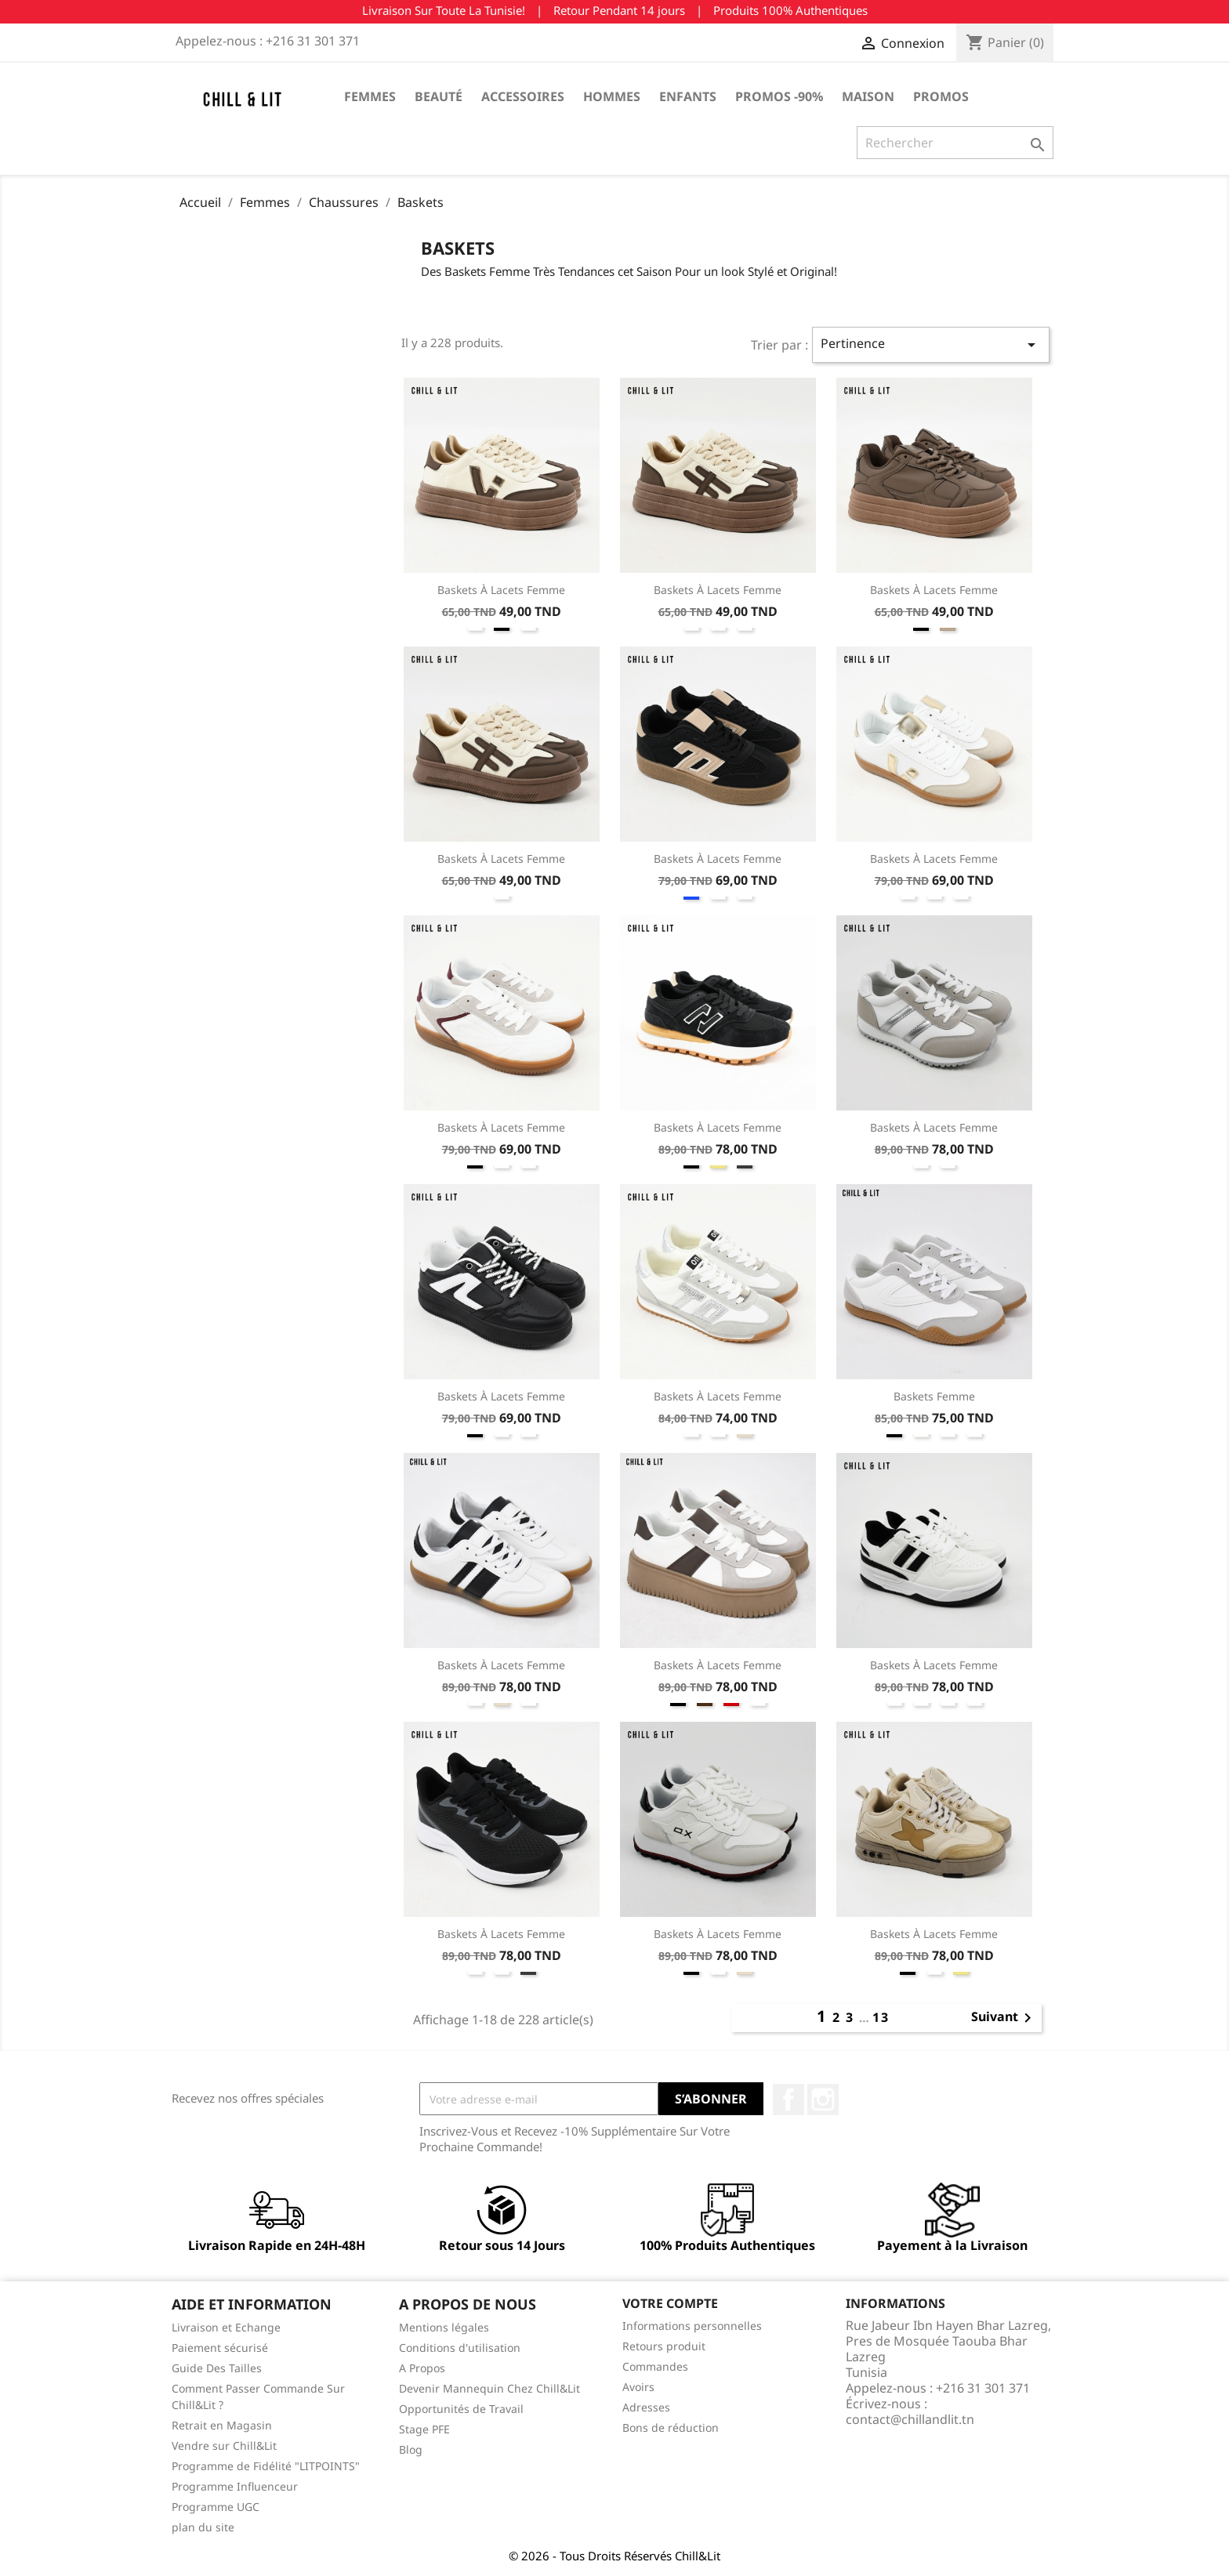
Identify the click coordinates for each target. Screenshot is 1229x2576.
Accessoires (522, 96)
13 (881, 2017)
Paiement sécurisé (220, 2347)
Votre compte (670, 2303)
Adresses (646, 2407)
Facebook (788, 2099)
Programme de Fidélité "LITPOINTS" (266, 2465)
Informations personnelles (692, 2325)
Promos (941, 96)
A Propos (422, 2367)
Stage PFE (424, 2429)
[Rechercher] (955, 142)
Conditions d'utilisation (459, 2347)
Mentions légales (444, 2327)
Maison (868, 96)
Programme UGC (215, 2506)
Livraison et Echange (226, 2327)
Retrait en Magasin (222, 2425)
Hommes (611, 96)
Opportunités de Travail (461, 2408)
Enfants (687, 96)
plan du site (203, 2527)
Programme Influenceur (235, 2486)
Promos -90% (779, 96)
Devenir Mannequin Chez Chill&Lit (489, 2388)
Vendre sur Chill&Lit (224, 2445)
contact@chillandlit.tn (910, 2419)
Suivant (1004, 2018)
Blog (410, 2449)
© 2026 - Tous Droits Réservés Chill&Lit (614, 2555)
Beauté (438, 96)
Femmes (370, 96)
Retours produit (663, 2346)
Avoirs (638, 2386)
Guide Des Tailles (217, 2367)
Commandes (655, 2366)
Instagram (823, 2099)
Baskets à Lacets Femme (501, 589)
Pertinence (931, 344)
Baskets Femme (934, 1396)
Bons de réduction (670, 2427)
